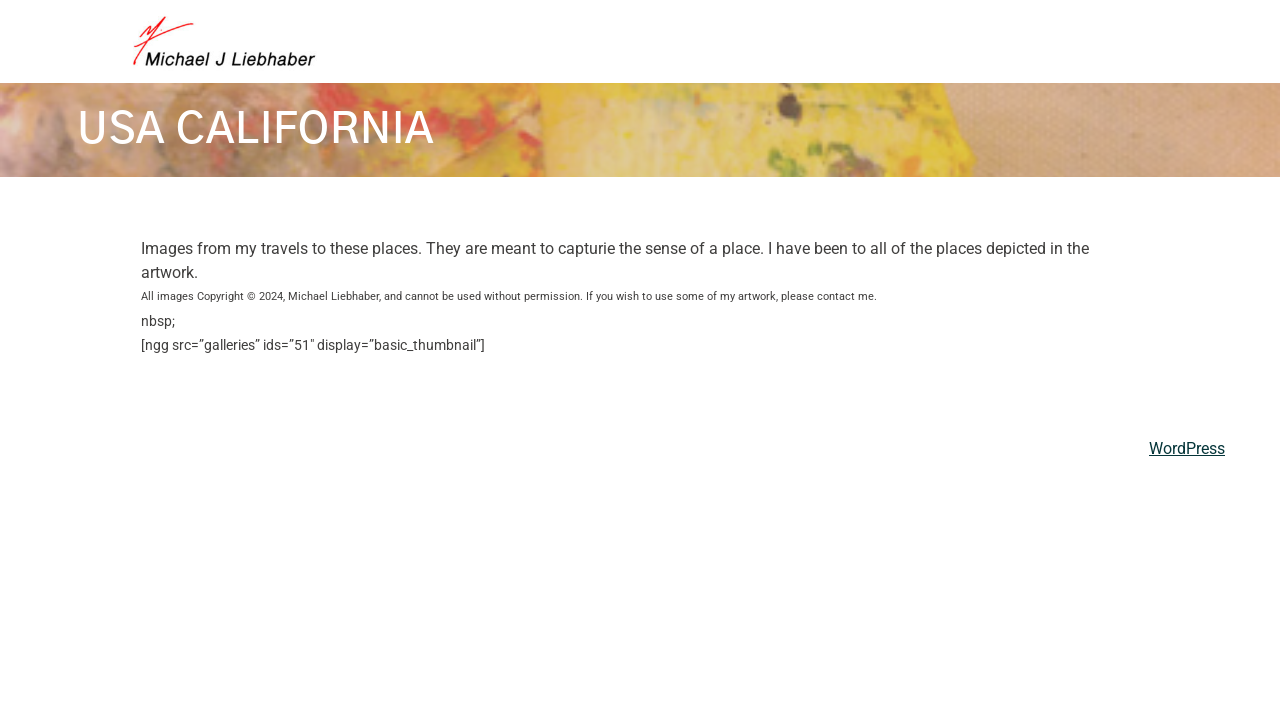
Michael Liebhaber (125, 449)
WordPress (1187, 448)
